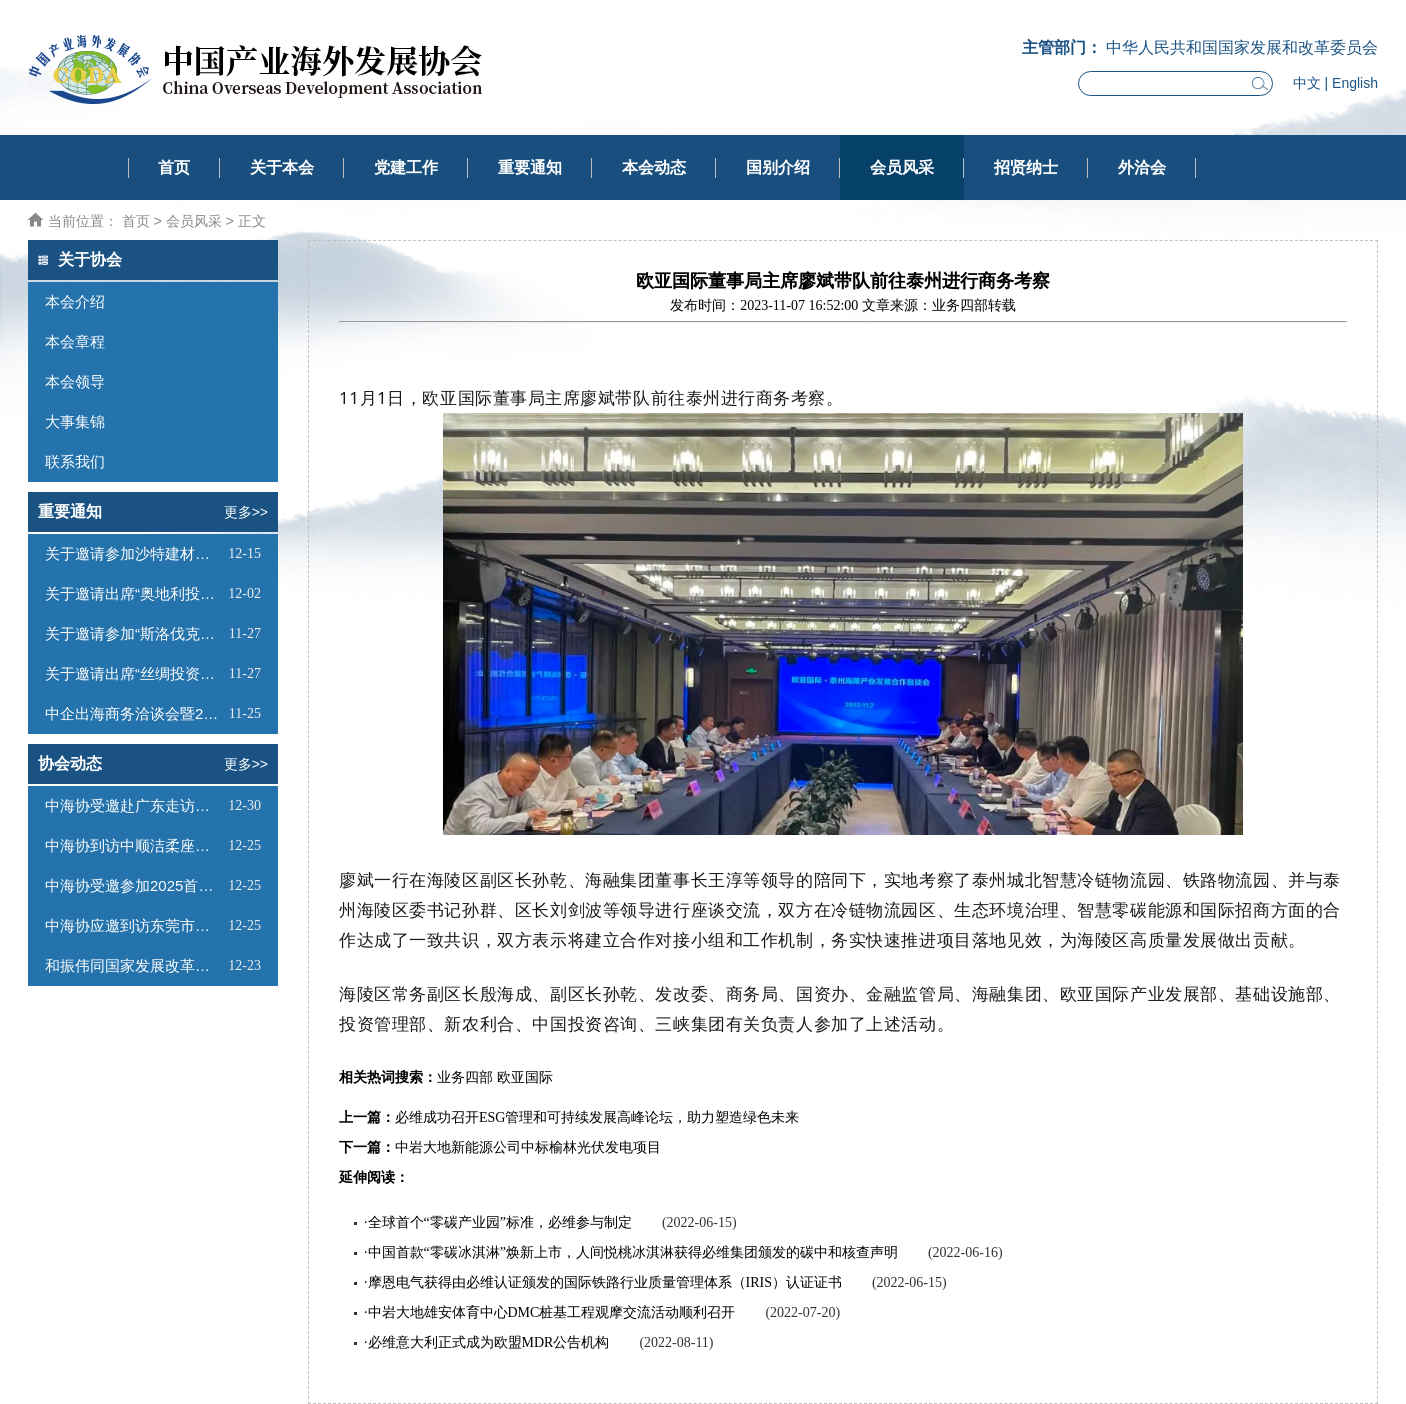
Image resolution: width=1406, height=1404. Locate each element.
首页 (174, 167)
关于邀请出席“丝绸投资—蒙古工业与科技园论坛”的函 (134, 673)
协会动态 (70, 763)
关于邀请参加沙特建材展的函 (134, 553)
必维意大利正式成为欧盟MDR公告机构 (489, 1342)
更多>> (246, 512)
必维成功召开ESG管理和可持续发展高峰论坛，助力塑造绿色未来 (597, 1117)
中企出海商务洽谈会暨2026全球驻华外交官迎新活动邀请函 (134, 713)
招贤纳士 (1026, 167)
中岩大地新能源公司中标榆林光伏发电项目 (528, 1147)
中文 (1307, 83)
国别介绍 (778, 167)
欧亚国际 (525, 1077)
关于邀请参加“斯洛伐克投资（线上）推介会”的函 (134, 633)
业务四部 (465, 1077)
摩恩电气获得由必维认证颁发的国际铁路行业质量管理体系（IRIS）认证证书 (605, 1282)
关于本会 (282, 167)
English (1355, 83)
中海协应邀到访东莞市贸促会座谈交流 (134, 925)
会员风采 (902, 167)
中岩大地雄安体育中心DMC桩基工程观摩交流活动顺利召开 (552, 1312)
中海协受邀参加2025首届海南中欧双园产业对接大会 (134, 885)
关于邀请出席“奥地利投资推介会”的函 (134, 593)
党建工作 (406, 167)
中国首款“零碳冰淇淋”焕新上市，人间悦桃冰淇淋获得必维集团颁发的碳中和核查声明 (633, 1252)
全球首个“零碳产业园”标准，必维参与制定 (500, 1222)
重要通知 (530, 167)
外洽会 (1142, 167)
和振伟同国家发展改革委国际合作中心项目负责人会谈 (134, 965)
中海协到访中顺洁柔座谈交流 (134, 845)
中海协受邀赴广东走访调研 (134, 805)
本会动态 (654, 167)
